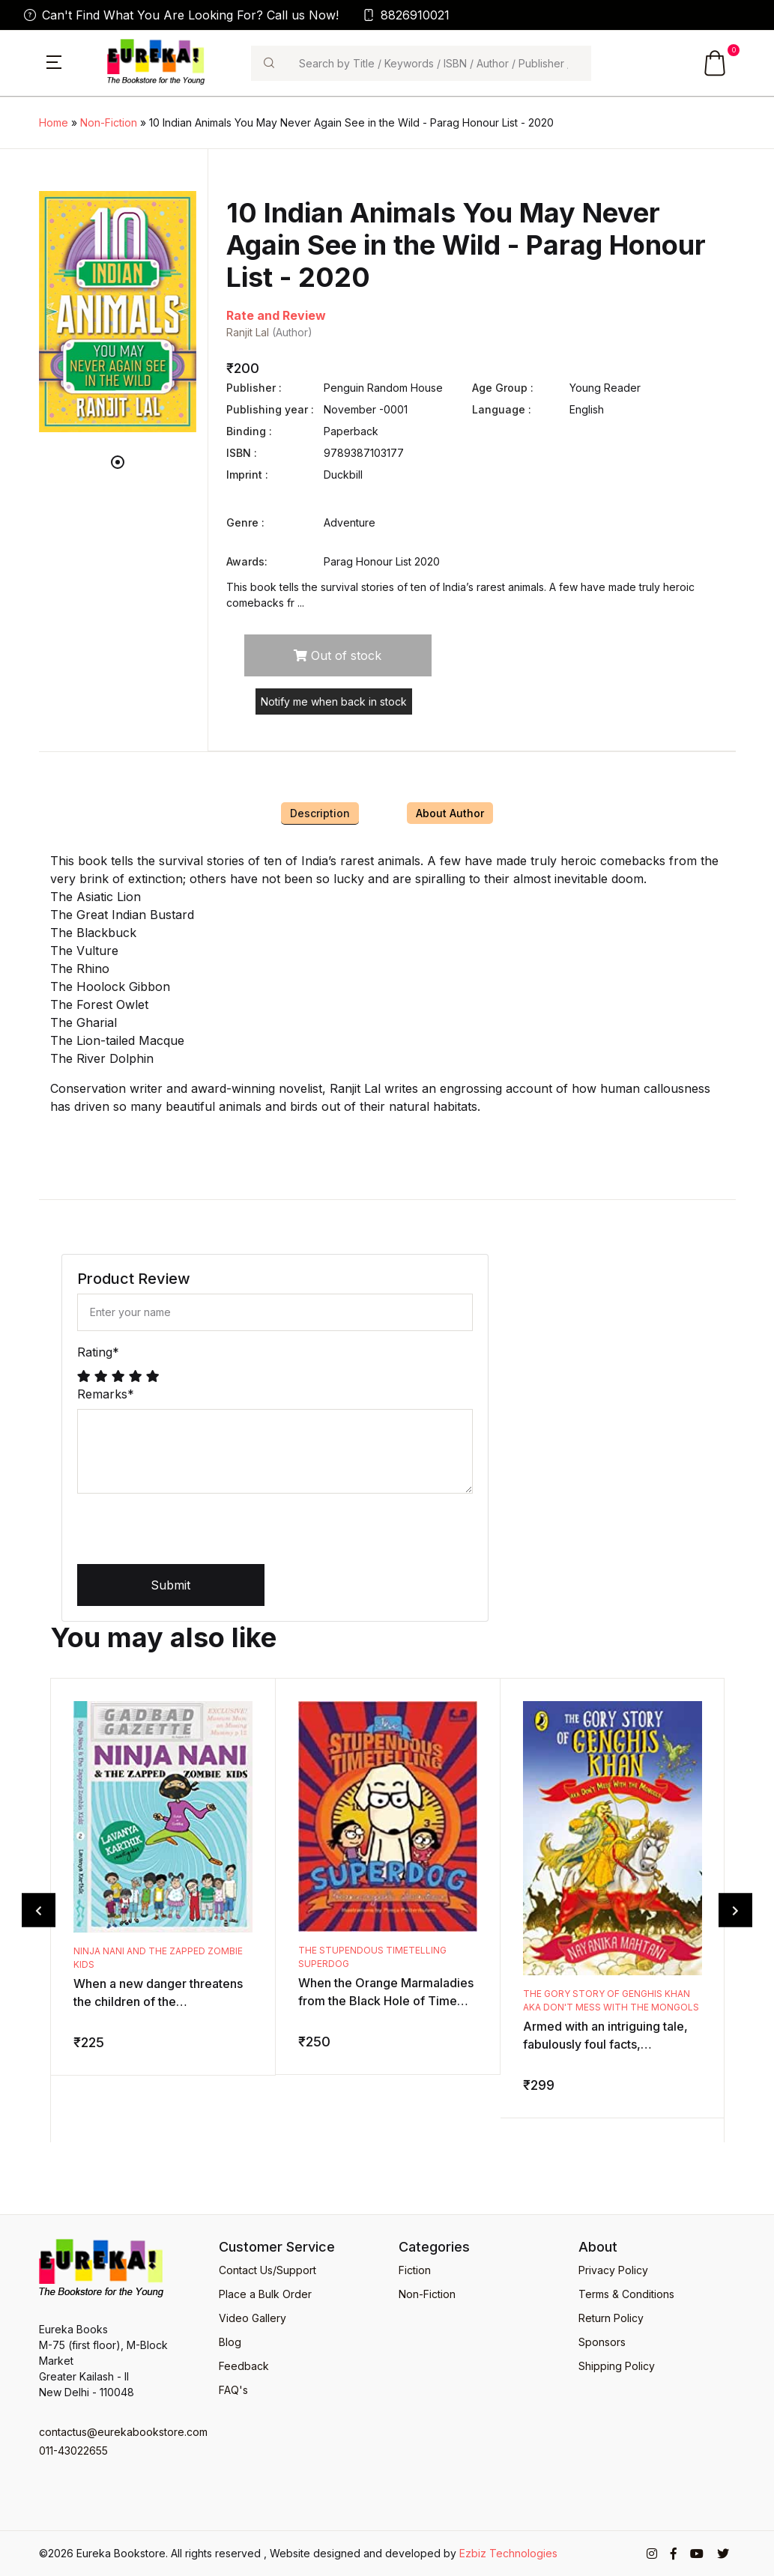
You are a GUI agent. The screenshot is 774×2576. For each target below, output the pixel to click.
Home (53, 122)
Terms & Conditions (626, 2294)
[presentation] (191, 1535)
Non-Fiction (108, 122)
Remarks (105, 1394)
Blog (230, 2342)
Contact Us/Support (267, 2270)
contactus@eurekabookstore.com (117, 2431)
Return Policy (611, 2318)
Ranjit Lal (247, 332)
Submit (170, 1585)
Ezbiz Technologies (508, 2553)
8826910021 (406, 14)
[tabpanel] (117, 311)
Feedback (244, 2366)
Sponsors (602, 2342)
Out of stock (337, 655)
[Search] (439, 63)
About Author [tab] (450, 813)
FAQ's (233, 2389)
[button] (53, 60)
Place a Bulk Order (265, 2294)
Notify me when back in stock (334, 701)
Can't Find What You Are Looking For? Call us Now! (181, 14)
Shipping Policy (616, 2366)
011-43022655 (73, 2450)
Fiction (415, 2270)
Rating (98, 1352)
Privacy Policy (613, 2270)
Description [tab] (320, 813)
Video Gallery (252, 2318)
